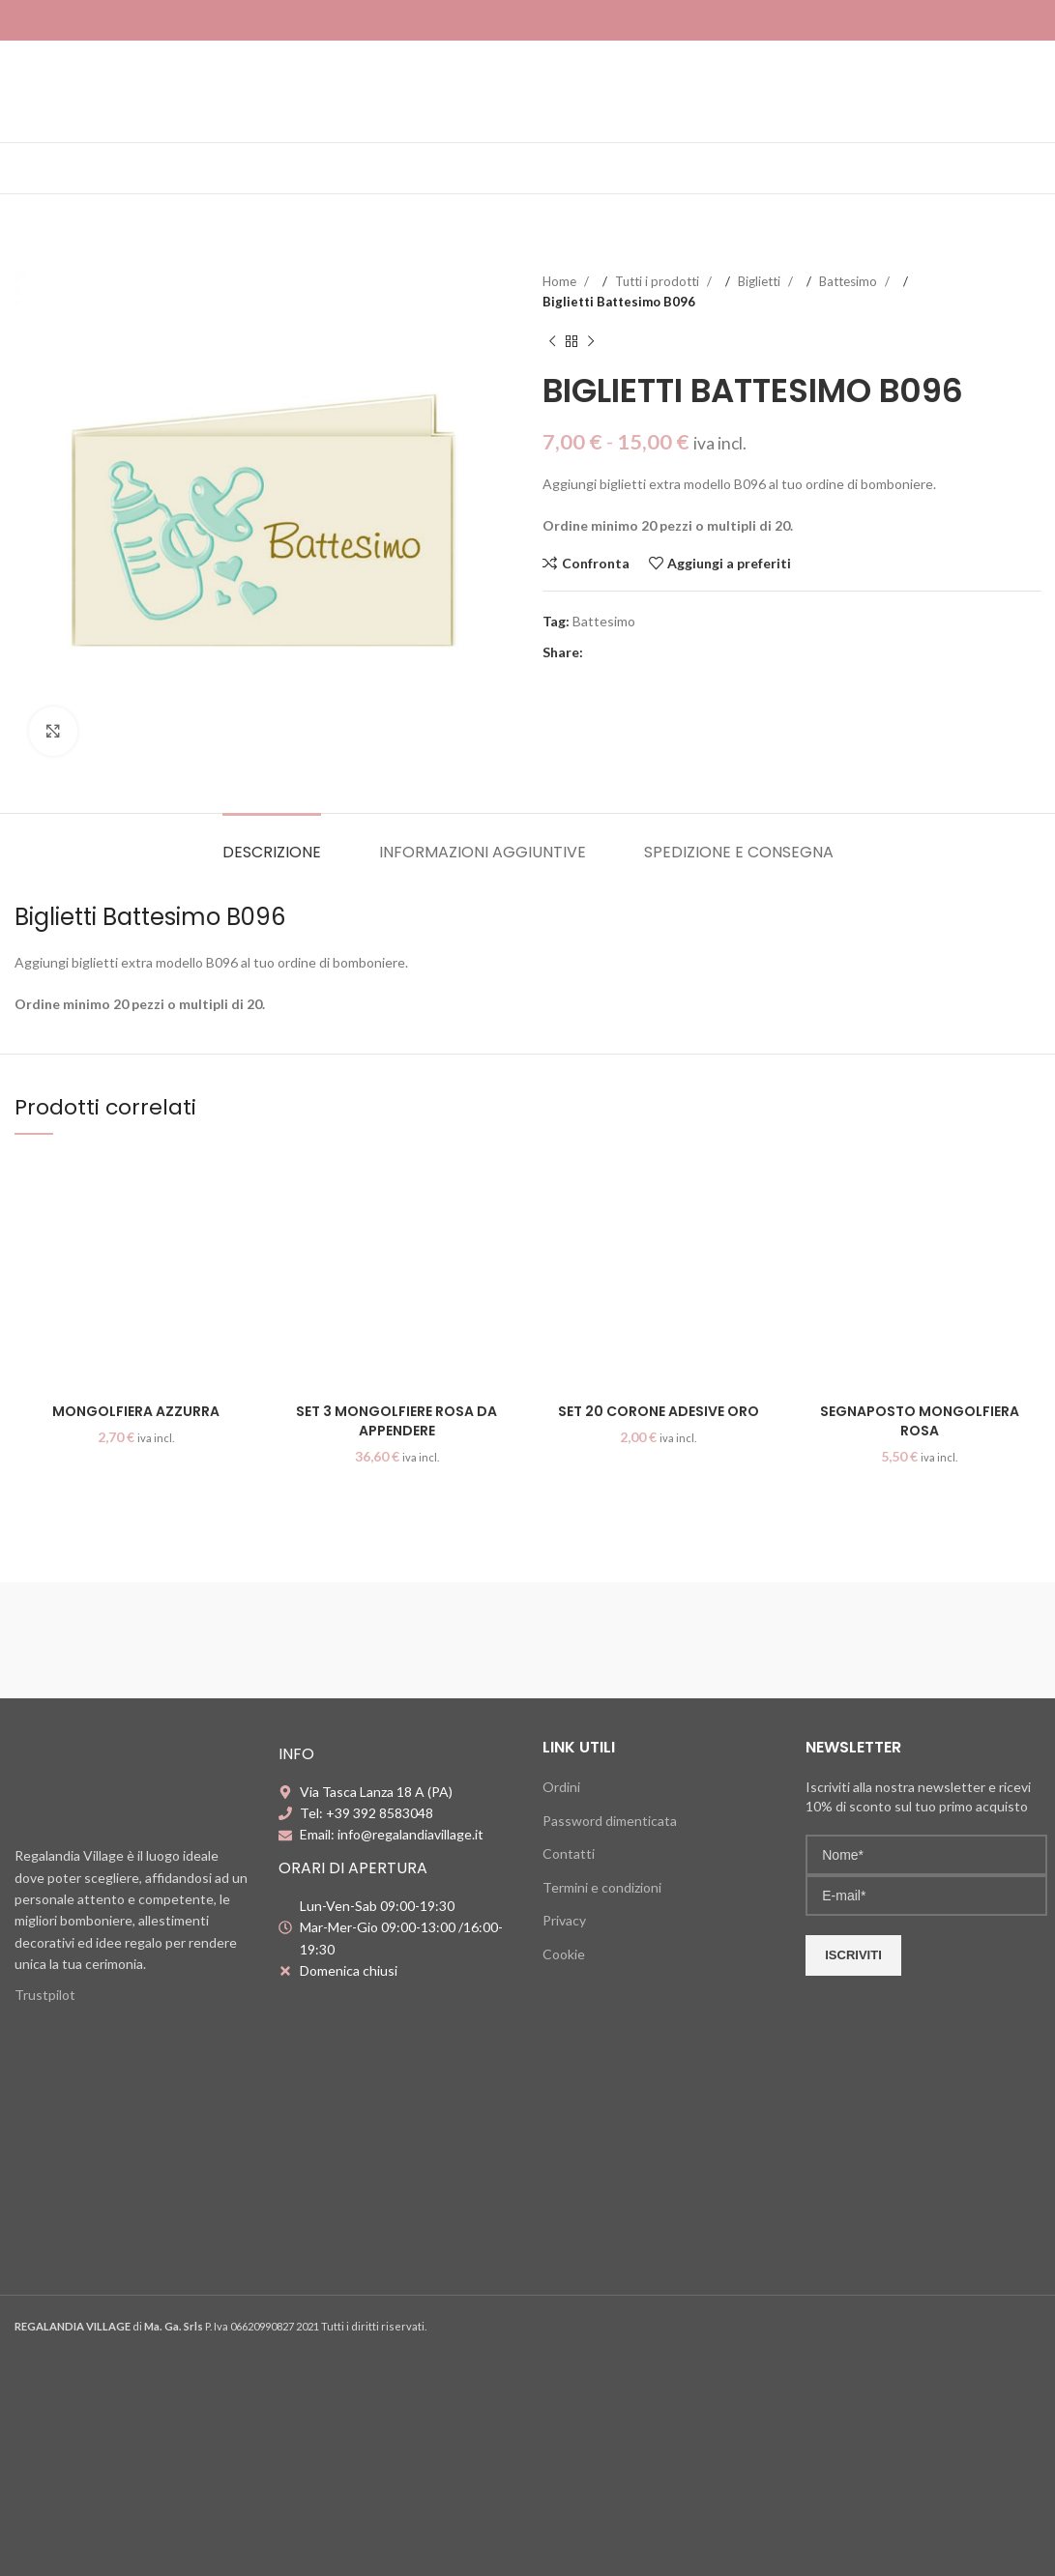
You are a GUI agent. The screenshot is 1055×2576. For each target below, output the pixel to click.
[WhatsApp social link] (675, 652)
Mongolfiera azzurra (136, 1411)
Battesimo (849, 281)
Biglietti (760, 281)
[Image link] (132, 1785)
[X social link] (617, 652)
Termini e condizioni (601, 1887)
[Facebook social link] (597, 652)
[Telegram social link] (694, 652)
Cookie (563, 1954)
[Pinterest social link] (636, 652)
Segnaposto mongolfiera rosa (919, 1421)
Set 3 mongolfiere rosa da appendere (396, 1421)
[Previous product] (552, 342)
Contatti (568, 1853)
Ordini (561, 1787)
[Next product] (591, 342)
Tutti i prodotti (658, 281)
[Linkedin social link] (655, 652)
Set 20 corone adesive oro (658, 1411)
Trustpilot (45, 1994)
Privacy (564, 1920)
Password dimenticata (609, 1820)
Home (560, 281)
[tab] (271, 842)
